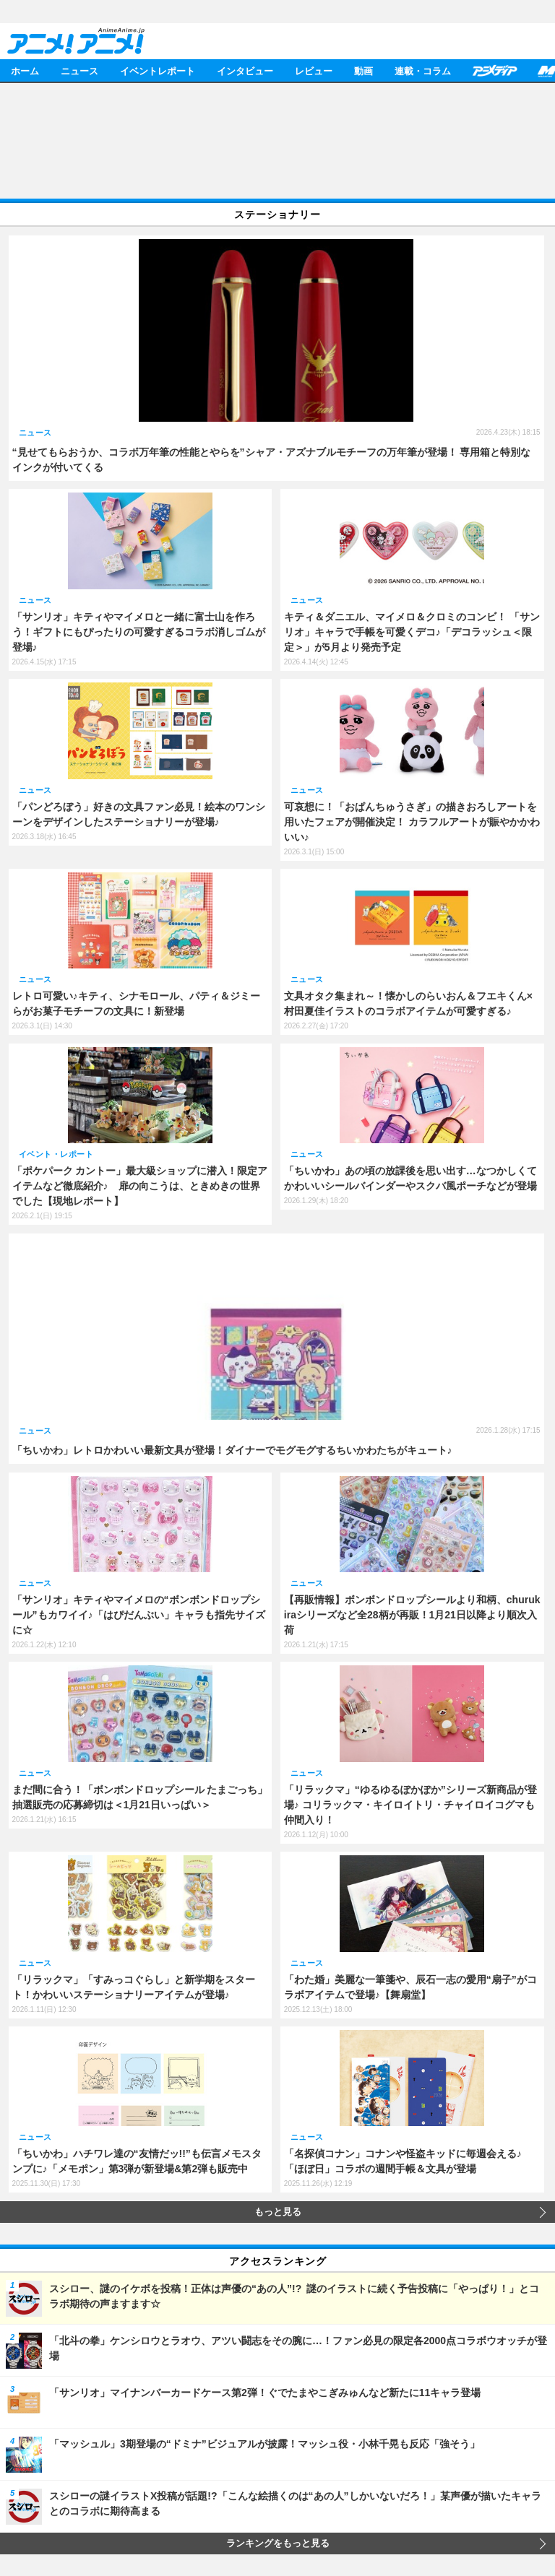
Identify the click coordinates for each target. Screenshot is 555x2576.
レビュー (313, 70)
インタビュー (245, 70)
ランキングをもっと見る (278, 2543)
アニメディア (494, 70)
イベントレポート (157, 70)
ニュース (79, 70)
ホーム (25, 70)
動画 (363, 70)
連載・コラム (423, 70)
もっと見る (277, 2212)
